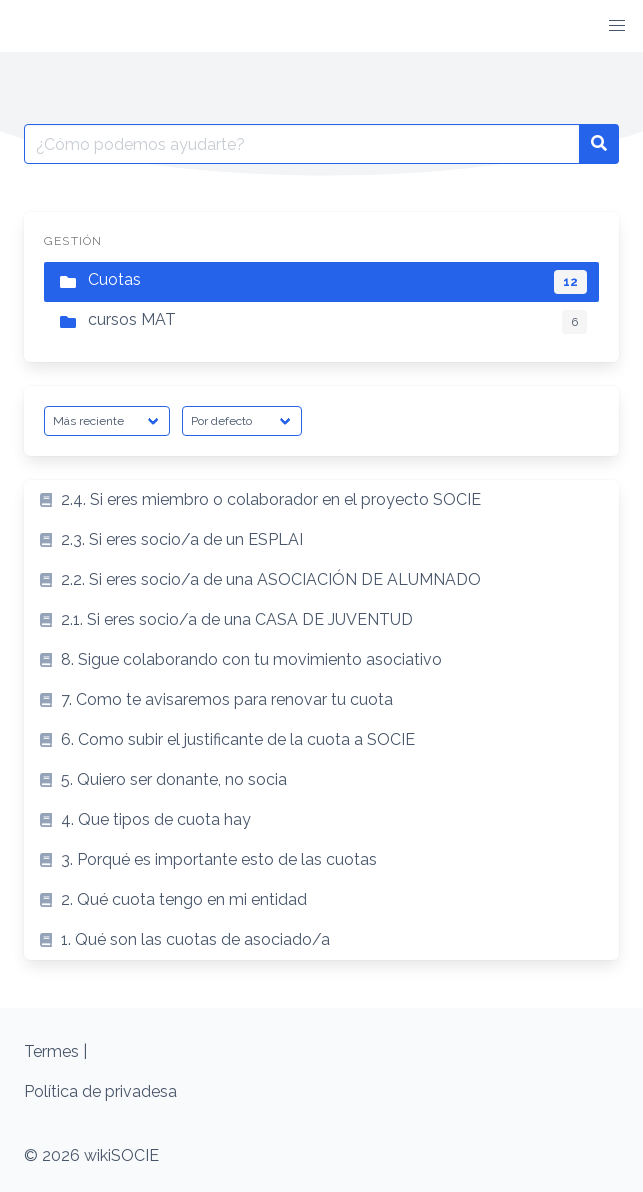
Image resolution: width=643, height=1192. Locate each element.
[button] (617, 26)
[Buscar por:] (302, 144)
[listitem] (321, 500)
